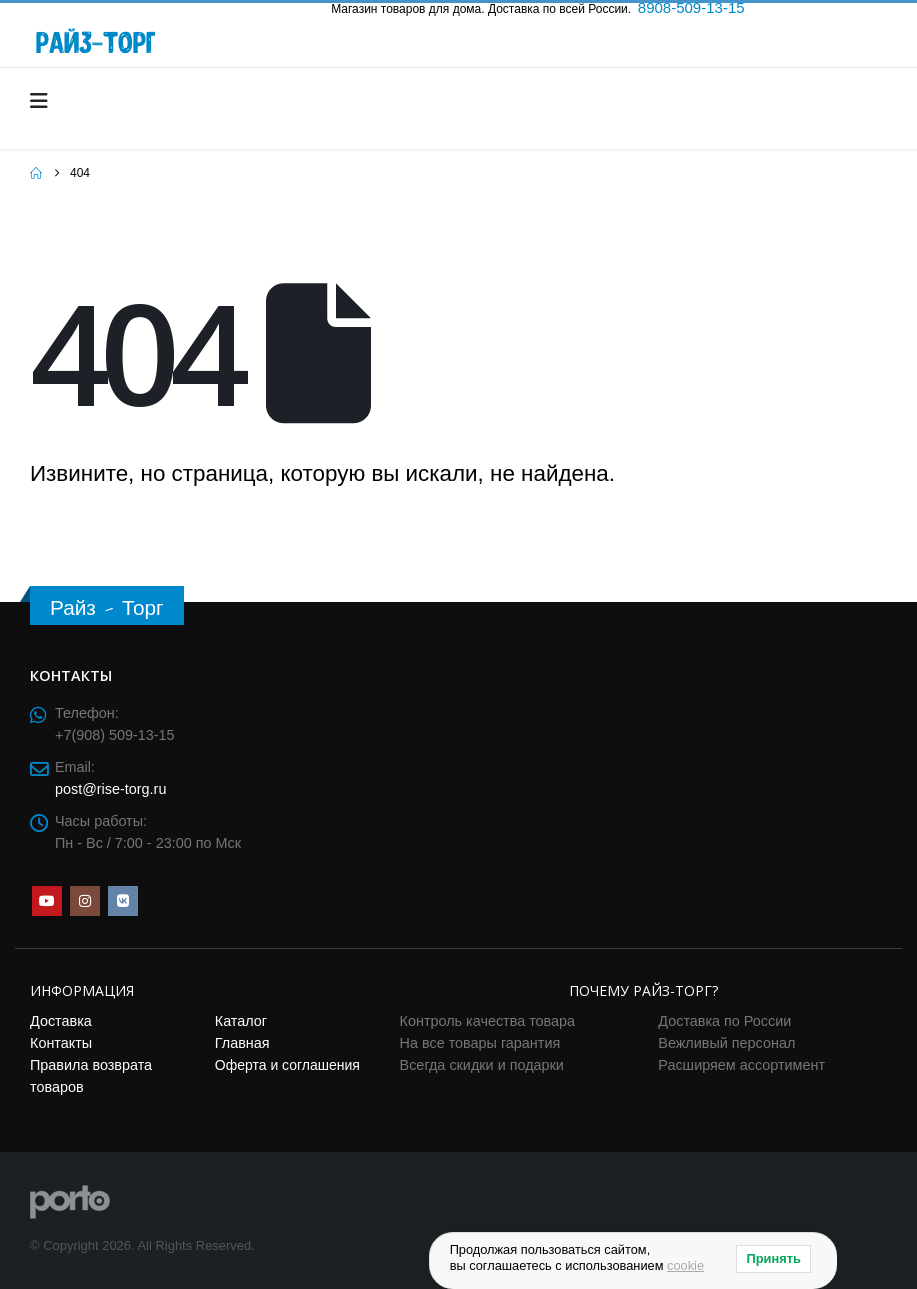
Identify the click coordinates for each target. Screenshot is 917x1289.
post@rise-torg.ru (110, 789)
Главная (242, 1043)
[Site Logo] (70, 1200)
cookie (685, 1265)
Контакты (61, 1043)
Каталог (241, 1021)
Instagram (85, 901)
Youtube (47, 901)
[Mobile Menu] (45, 101)
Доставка (61, 1021)
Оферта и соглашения (287, 1065)
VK (123, 901)
